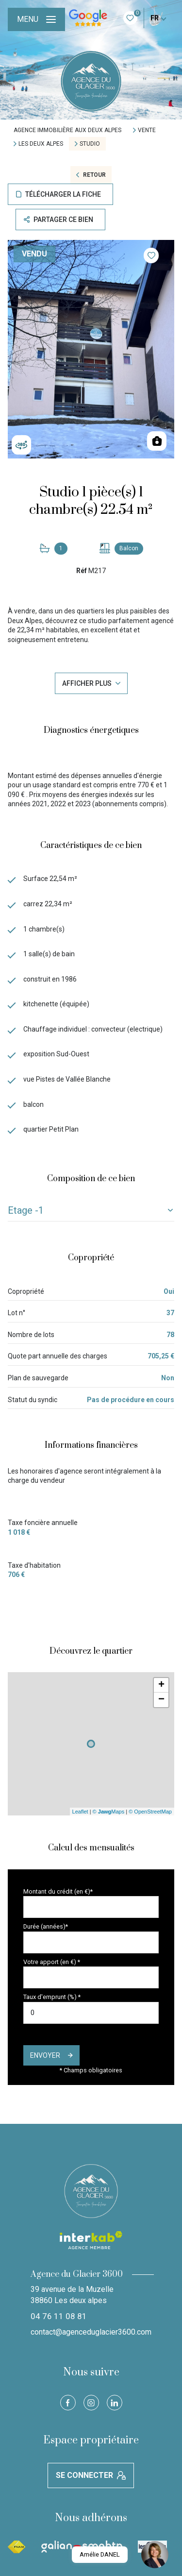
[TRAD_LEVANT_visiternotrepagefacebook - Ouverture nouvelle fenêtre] (68, 2402)
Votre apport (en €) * (51, 1962)
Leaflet (80, 1811)
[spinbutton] (91, 2013)
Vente (147, 130)
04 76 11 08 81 (59, 2316)
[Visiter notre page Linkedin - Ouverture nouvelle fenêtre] (114, 2402)
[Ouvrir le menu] (36, 19)
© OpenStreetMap (150, 1811)
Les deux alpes (40, 144)
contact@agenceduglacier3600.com (91, 2332)
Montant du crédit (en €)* (58, 1891)
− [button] (161, 1700)
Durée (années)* (45, 1926)
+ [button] (161, 1685)
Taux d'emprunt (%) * (52, 1996)
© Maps (109, 1811)
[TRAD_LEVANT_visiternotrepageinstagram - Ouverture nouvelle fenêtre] (91, 2402)
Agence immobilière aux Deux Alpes (67, 130)
